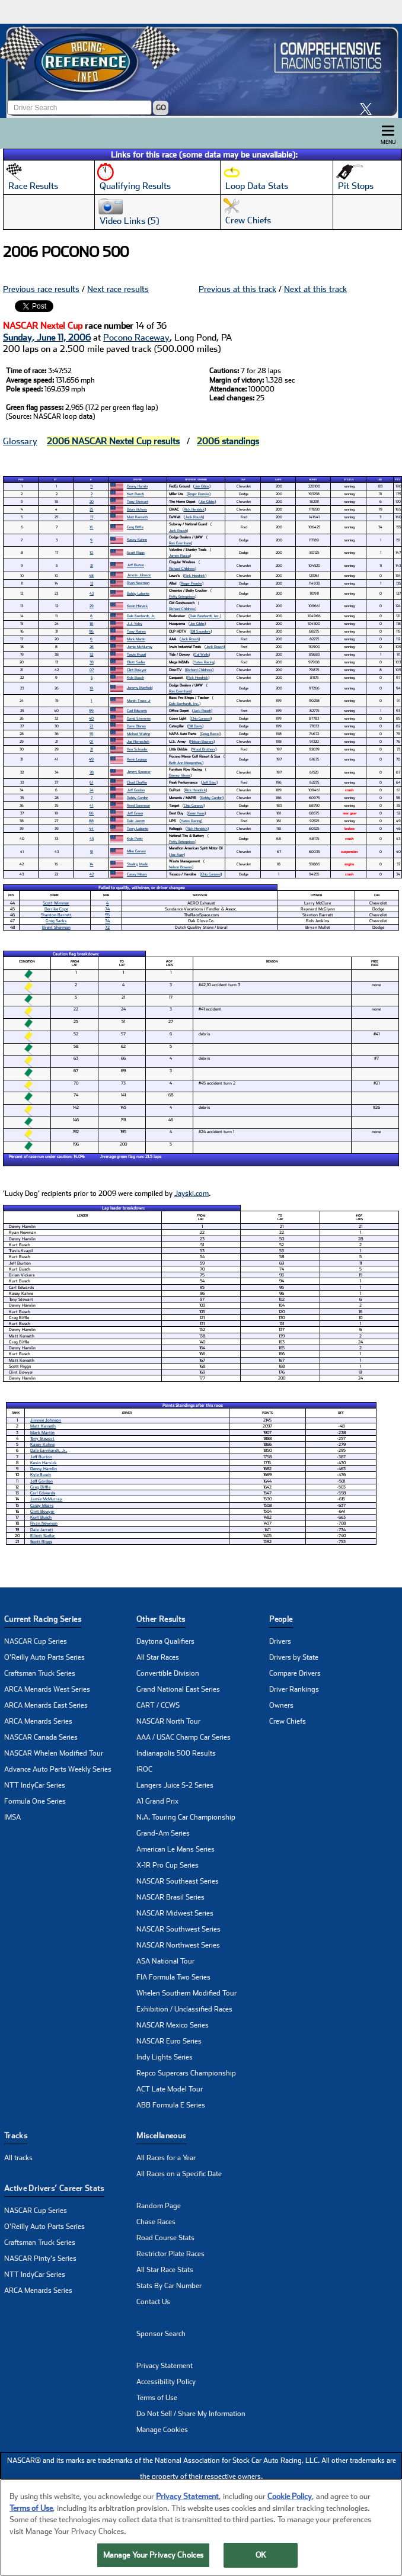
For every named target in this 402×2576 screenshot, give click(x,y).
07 (92, 670)
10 (91, 552)
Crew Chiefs (287, 1721)
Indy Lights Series (164, 2057)
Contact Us (153, 2302)
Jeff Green (135, 813)
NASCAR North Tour (168, 1721)
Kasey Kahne (137, 539)
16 (91, 527)
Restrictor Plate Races (170, 2254)
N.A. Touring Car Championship (185, 1817)
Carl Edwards (137, 710)
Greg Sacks (56, 920)
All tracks (18, 2158)
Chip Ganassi (200, 718)
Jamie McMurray (139, 646)
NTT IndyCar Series (34, 1785)
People (280, 1619)
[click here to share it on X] (369, 108)
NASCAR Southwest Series (178, 1929)
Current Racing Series (42, 1619)
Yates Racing (204, 662)
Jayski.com (191, 1193)
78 (92, 772)
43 (92, 593)
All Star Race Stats (164, 2270)
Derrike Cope (56, 909)
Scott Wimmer (56, 903)
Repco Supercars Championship (186, 2073)
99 (91, 710)
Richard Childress (182, 568)
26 (92, 646)
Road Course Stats (165, 2238)
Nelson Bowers (201, 741)
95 (107, 915)
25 (91, 509)
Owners (281, 1705)
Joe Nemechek (138, 741)
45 (92, 838)
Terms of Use (156, 2398)
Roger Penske (198, 494)
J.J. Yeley (134, 623)
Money (313, 479)
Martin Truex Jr (139, 700)
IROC (144, 1769)
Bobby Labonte (138, 593)
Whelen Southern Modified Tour (186, 1993)
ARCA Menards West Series (47, 1689)
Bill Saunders (200, 631)
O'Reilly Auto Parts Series (44, 1657)
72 (107, 927)
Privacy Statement (164, 2366)
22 (91, 726)
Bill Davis (195, 726)
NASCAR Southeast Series (177, 1881)
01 (91, 741)
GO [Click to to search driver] (161, 108)
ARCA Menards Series (38, 1721)
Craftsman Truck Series (39, 1673)
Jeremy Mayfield (139, 687)
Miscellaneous (161, 2135)
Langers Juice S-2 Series (174, 1785)
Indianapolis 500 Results (176, 1753)
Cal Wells (201, 654)
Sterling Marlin (137, 864)
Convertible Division (167, 1673)
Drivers (280, 1641)
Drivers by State (293, 1657)
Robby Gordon (137, 797)
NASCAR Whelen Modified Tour (53, 1753)
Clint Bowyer (136, 670)
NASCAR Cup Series (35, 1641)
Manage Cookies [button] (162, 2430)
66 (91, 813)
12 (91, 583)
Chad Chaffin (137, 782)
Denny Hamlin (137, 486)
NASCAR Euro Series (169, 2041)
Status (348, 479)
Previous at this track (237, 289)
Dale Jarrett (136, 821)
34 (107, 920)
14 (91, 864)
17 (91, 517)
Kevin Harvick (137, 606)
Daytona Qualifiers (165, 1641)
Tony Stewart (137, 501)
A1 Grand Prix (157, 1801)
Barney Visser (179, 775)
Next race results (118, 289)
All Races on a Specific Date (179, 2174)
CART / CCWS (158, 1705)
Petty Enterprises (182, 596)
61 (91, 782)
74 (107, 909)
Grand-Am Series (163, 1833)
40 (91, 718)
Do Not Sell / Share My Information (190, 2414)
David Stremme (139, 718)
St (55, 479)
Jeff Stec (209, 782)
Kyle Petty (135, 838)
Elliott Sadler (136, 662)
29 (92, 606)
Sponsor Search (161, 2334)
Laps (278, 479)
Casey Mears (137, 874)
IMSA (12, 1817)
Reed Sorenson (138, 805)
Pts (397, 479)
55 (91, 734)
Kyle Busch (135, 677)
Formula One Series (35, 1801)
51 (91, 851)
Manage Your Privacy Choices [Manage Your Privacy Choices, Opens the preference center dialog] (153, 2557)
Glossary (20, 441)
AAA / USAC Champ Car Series (183, 1737)
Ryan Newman (138, 582)
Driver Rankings (294, 1689)
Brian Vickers (137, 509)
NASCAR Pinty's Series (40, 2258)
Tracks (15, 2135)
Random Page (158, 2206)
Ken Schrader (137, 749)
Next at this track (315, 289)
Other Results (160, 1619)
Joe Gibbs (201, 486)
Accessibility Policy (166, 2382)
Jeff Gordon (136, 790)
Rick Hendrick (194, 509)
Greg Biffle (135, 527)
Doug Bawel (210, 734)
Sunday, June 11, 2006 (47, 337)
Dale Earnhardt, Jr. (141, 616)
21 (91, 749)
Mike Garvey (136, 851)
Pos (20, 479)
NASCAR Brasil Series (170, 1897)
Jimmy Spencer (139, 771)
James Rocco (179, 555)
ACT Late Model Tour (169, 2089)
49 (91, 759)
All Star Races (157, 1657)
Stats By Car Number (169, 2286)
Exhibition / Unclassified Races (184, 2009)
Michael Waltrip (138, 734)
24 (92, 790)
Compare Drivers (295, 1673)
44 (91, 828)
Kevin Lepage (137, 759)
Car (243, 479)
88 (91, 821)
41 (91, 805)
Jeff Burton (135, 565)
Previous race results (41, 289)
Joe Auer (177, 854)
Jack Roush (194, 517)
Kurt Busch (135, 494)
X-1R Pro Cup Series (167, 1865)
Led (380, 479)
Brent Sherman (56, 927)
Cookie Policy (289, 2498)
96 (91, 631)
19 (91, 688)
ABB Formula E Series (170, 2105)
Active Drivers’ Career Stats (54, 2188)
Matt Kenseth (137, 517)
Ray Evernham (180, 543)
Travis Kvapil (136, 654)
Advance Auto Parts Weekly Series (57, 1769)
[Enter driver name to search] (79, 107)
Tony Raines (136, 631)
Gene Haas (196, 813)
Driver (137, 479)
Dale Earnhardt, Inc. (205, 616)
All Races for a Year (166, 2158)
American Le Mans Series (175, 1849)
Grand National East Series (178, 1689)
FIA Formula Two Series (173, 1977)
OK (261, 2557)
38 (92, 662)
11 (91, 486)
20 (92, 501)
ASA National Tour (165, 1961)
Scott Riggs (136, 552)
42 (92, 874)
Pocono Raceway (136, 337)
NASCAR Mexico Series (172, 2025)
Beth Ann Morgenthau (185, 763)
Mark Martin (136, 639)
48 (91, 575)
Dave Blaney (136, 726)
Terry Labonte (137, 828)
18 (91, 623)
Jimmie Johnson (139, 575)
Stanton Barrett (56, 915)
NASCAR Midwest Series (174, 1913)
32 (91, 654)
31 (91, 565)
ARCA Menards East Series (46, 1705)
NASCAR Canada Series (41, 1737)
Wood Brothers (203, 749)
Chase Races (156, 2222)
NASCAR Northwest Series (178, 1945)
